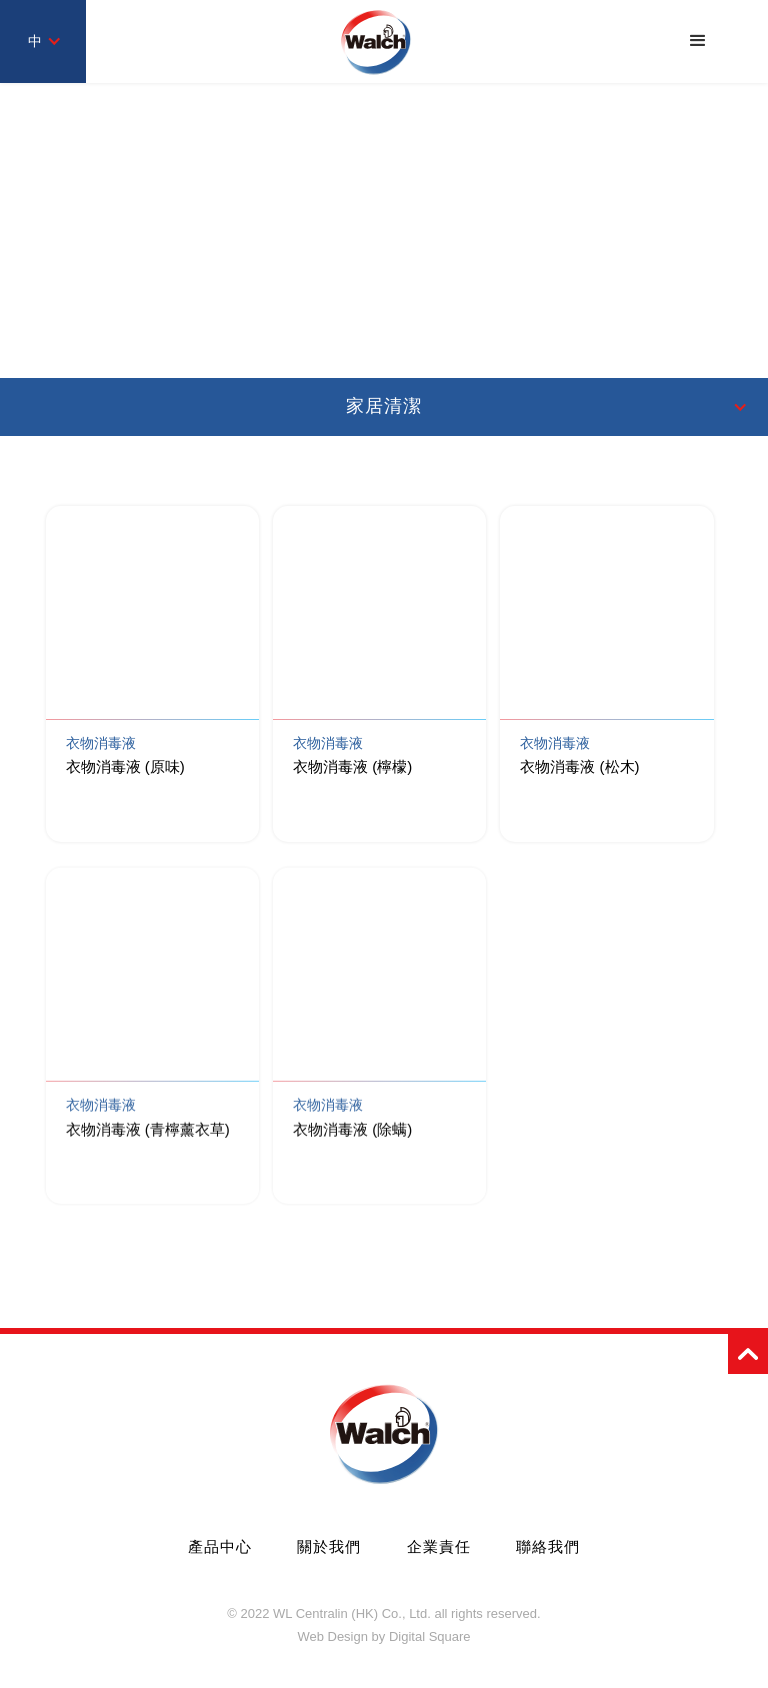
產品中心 (220, 1546)
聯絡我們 (548, 1546)
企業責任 (439, 1546)
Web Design (332, 1636)
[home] (376, 41)
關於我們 (329, 1546)
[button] (698, 41)
